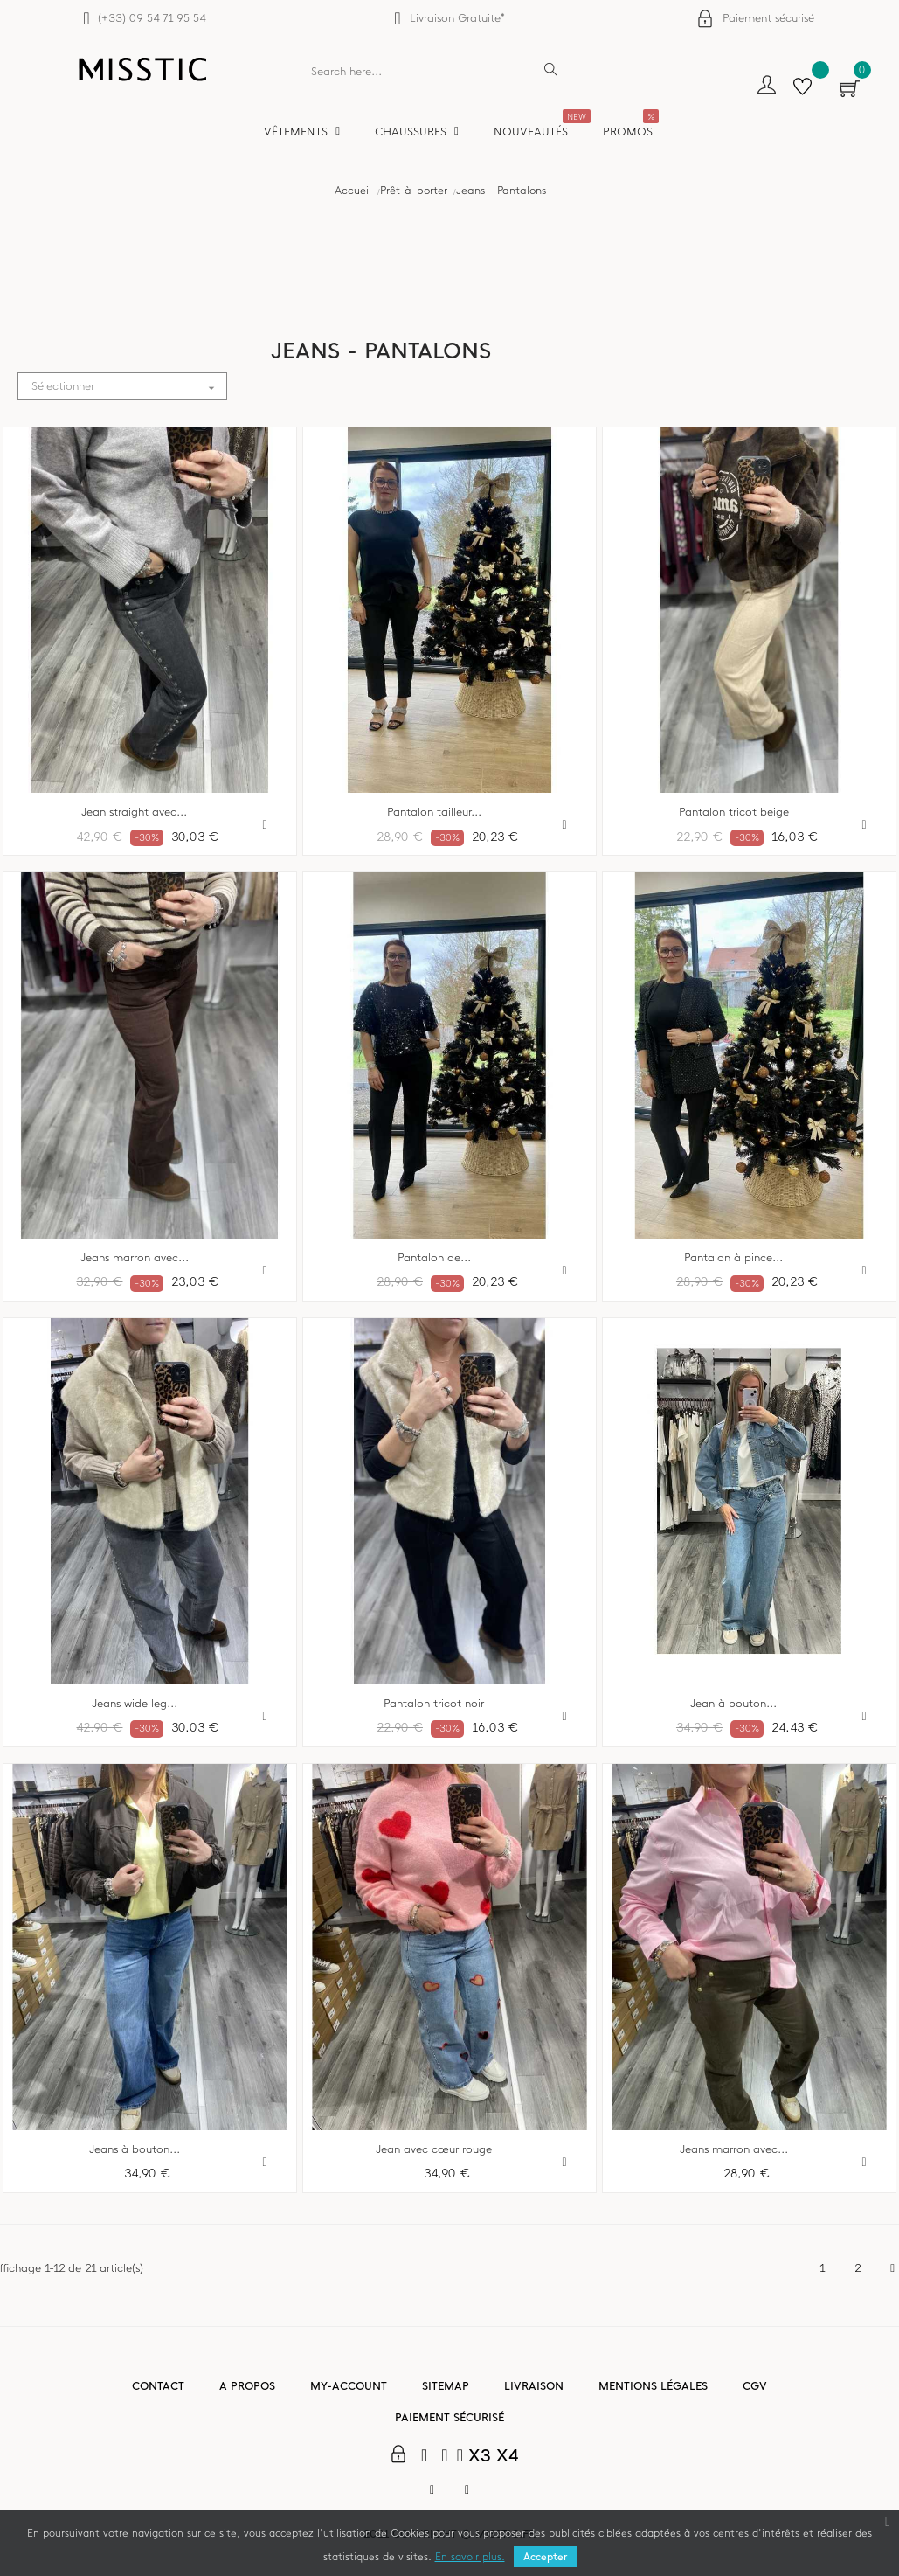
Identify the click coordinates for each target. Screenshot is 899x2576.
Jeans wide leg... (134, 1704)
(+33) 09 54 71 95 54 (151, 17)
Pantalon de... (434, 1258)
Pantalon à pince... (733, 1258)
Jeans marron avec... (134, 1258)
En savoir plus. (470, 2557)
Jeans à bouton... (134, 2149)
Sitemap (445, 2385)
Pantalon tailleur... (434, 812)
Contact (158, 2385)
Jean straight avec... (134, 812)
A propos (247, 2385)
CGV (755, 2385)
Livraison (534, 2385)
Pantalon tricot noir (434, 1704)
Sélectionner (128, 386)
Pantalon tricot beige (734, 812)
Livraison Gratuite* (457, 17)
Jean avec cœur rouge (434, 2149)
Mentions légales (653, 2385)
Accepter (545, 2557)
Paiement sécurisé (768, 17)
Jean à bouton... (733, 1704)
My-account (348, 2385)
